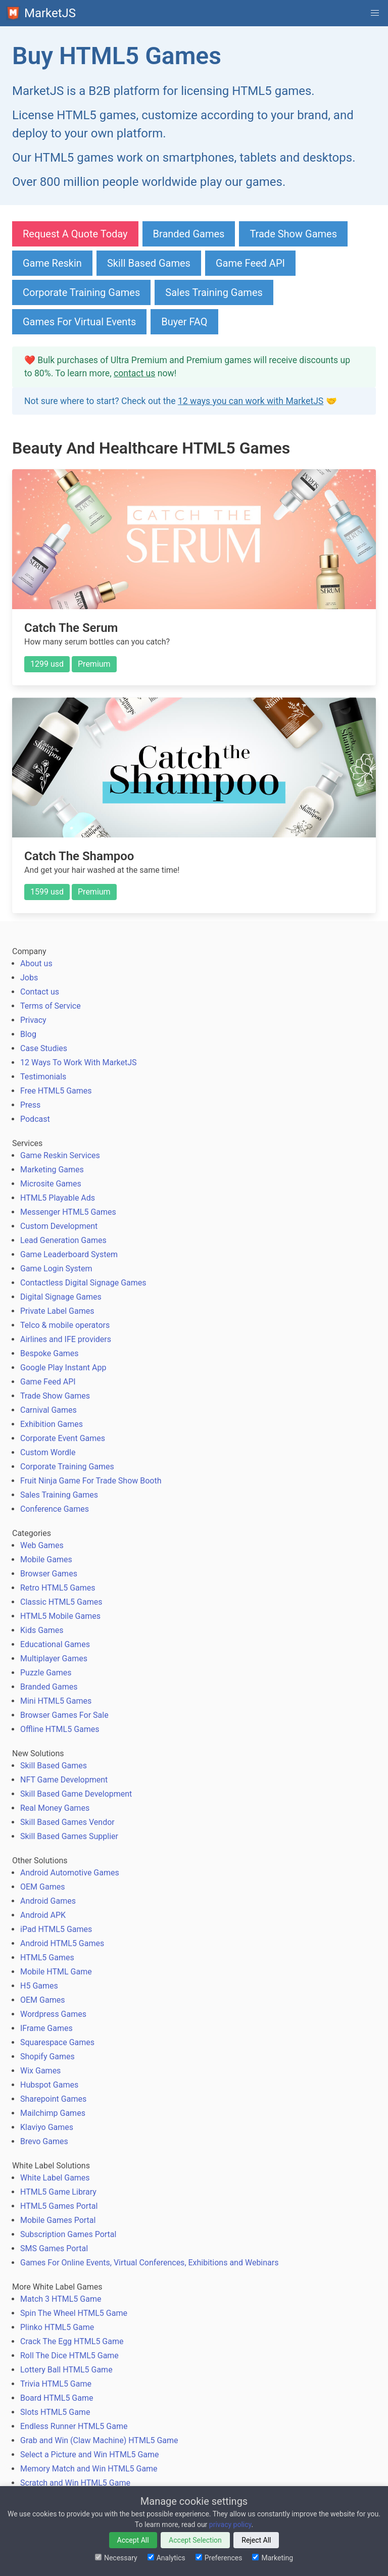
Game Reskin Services (60, 1155)
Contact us (39, 992)
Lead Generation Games (63, 1240)
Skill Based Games (148, 263)
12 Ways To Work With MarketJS (78, 1062)
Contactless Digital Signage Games (83, 1282)
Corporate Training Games (81, 292)
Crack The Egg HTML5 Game (71, 2341)
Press (30, 1105)
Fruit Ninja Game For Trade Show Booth (91, 1480)
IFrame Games (46, 2028)
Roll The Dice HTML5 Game (69, 2355)
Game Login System (56, 1268)
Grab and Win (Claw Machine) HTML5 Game (99, 2440)
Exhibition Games (51, 1424)
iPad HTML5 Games (56, 1929)
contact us (134, 373)
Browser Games (48, 1573)
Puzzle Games (46, 1672)
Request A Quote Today (75, 234)
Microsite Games (50, 1183)
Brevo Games (44, 2141)
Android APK (43, 1915)
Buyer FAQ (184, 322)
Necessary (116, 2558)
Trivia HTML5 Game (55, 2384)
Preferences (219, 2558)
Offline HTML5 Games (60, 1729)
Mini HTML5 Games (55, 1701)
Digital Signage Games (61, 1297)
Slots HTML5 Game (55, 2412)
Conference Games (54, 1509)
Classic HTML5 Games (61, 1602)
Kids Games (42, 1630)
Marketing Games (52, 1169)
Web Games (42, 1545)
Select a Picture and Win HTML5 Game (89, 2454)
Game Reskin (52, 263)
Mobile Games (46, 1559)
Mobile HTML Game (56, 1971)
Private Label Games (57, 1311)
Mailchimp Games (52, 2113)
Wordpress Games (53, 2014)
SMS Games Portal (54, 2248)
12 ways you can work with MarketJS (250, 401)
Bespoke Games (49, 1353)
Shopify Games (47, 2056)
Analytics (166, 2558)
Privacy (33, 1020)
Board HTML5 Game (56, 2398)
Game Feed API (250, 263)
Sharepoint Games (53, 2099)
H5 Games (39, 1986)
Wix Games (40, 2070)
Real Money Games (54, 1808)
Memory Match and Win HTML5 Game (89, 2468)
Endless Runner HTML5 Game (73, 2426)
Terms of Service (50, 1006)
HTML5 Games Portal (59, 2206)
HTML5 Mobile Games (60, 1616)
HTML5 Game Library (58, 2192)
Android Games (48, 1901)
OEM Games (42, 1887)
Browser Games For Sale (64, 1715)
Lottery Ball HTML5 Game (66, 2369)
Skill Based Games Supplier (69, 1836)
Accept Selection (195, 2540)
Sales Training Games (214, 292)
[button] (375, 13)
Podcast (35, 1119)
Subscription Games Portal (68, 2234)
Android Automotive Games (69, 1872)
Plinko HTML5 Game (57, 2327)
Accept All (133, 2540)
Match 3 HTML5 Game (60, 2299)
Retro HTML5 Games (57, 1588)
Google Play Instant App (63, 1367)
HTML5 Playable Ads (57, 1198)
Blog (28, 1034)
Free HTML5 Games (56, 1091)
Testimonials (43, 1076)
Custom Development (59, 1226)
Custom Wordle (47, 1452)
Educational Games (55, 1644)
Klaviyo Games (46, 2127)
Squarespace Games (57, 2042)
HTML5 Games (47, 1957)
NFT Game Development (64, 1780)
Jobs (29, 977)
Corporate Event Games (62, 1438)
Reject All (256, 2540)
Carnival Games (48, 1410)
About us (36, 963)
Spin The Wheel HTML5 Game (73, 2313)
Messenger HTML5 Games (68, 1212)
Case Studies (43, 1048)
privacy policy (230, 2524)
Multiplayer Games (53, 1658)
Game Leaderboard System (69, 1254)
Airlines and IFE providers (65, 1339)
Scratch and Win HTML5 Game (75, 2483)
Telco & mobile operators (65, 1325)
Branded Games (189, 234)
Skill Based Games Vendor (67, 1822)
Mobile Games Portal (57, 2220)
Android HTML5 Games (62, 1943)
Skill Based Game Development (76, 1794)
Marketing (272, 2558)
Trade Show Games (293, 234)
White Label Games (55, 2178)
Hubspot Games (49, 2085)
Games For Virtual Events (79, 322)
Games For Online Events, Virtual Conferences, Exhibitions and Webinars (149, 2262)
